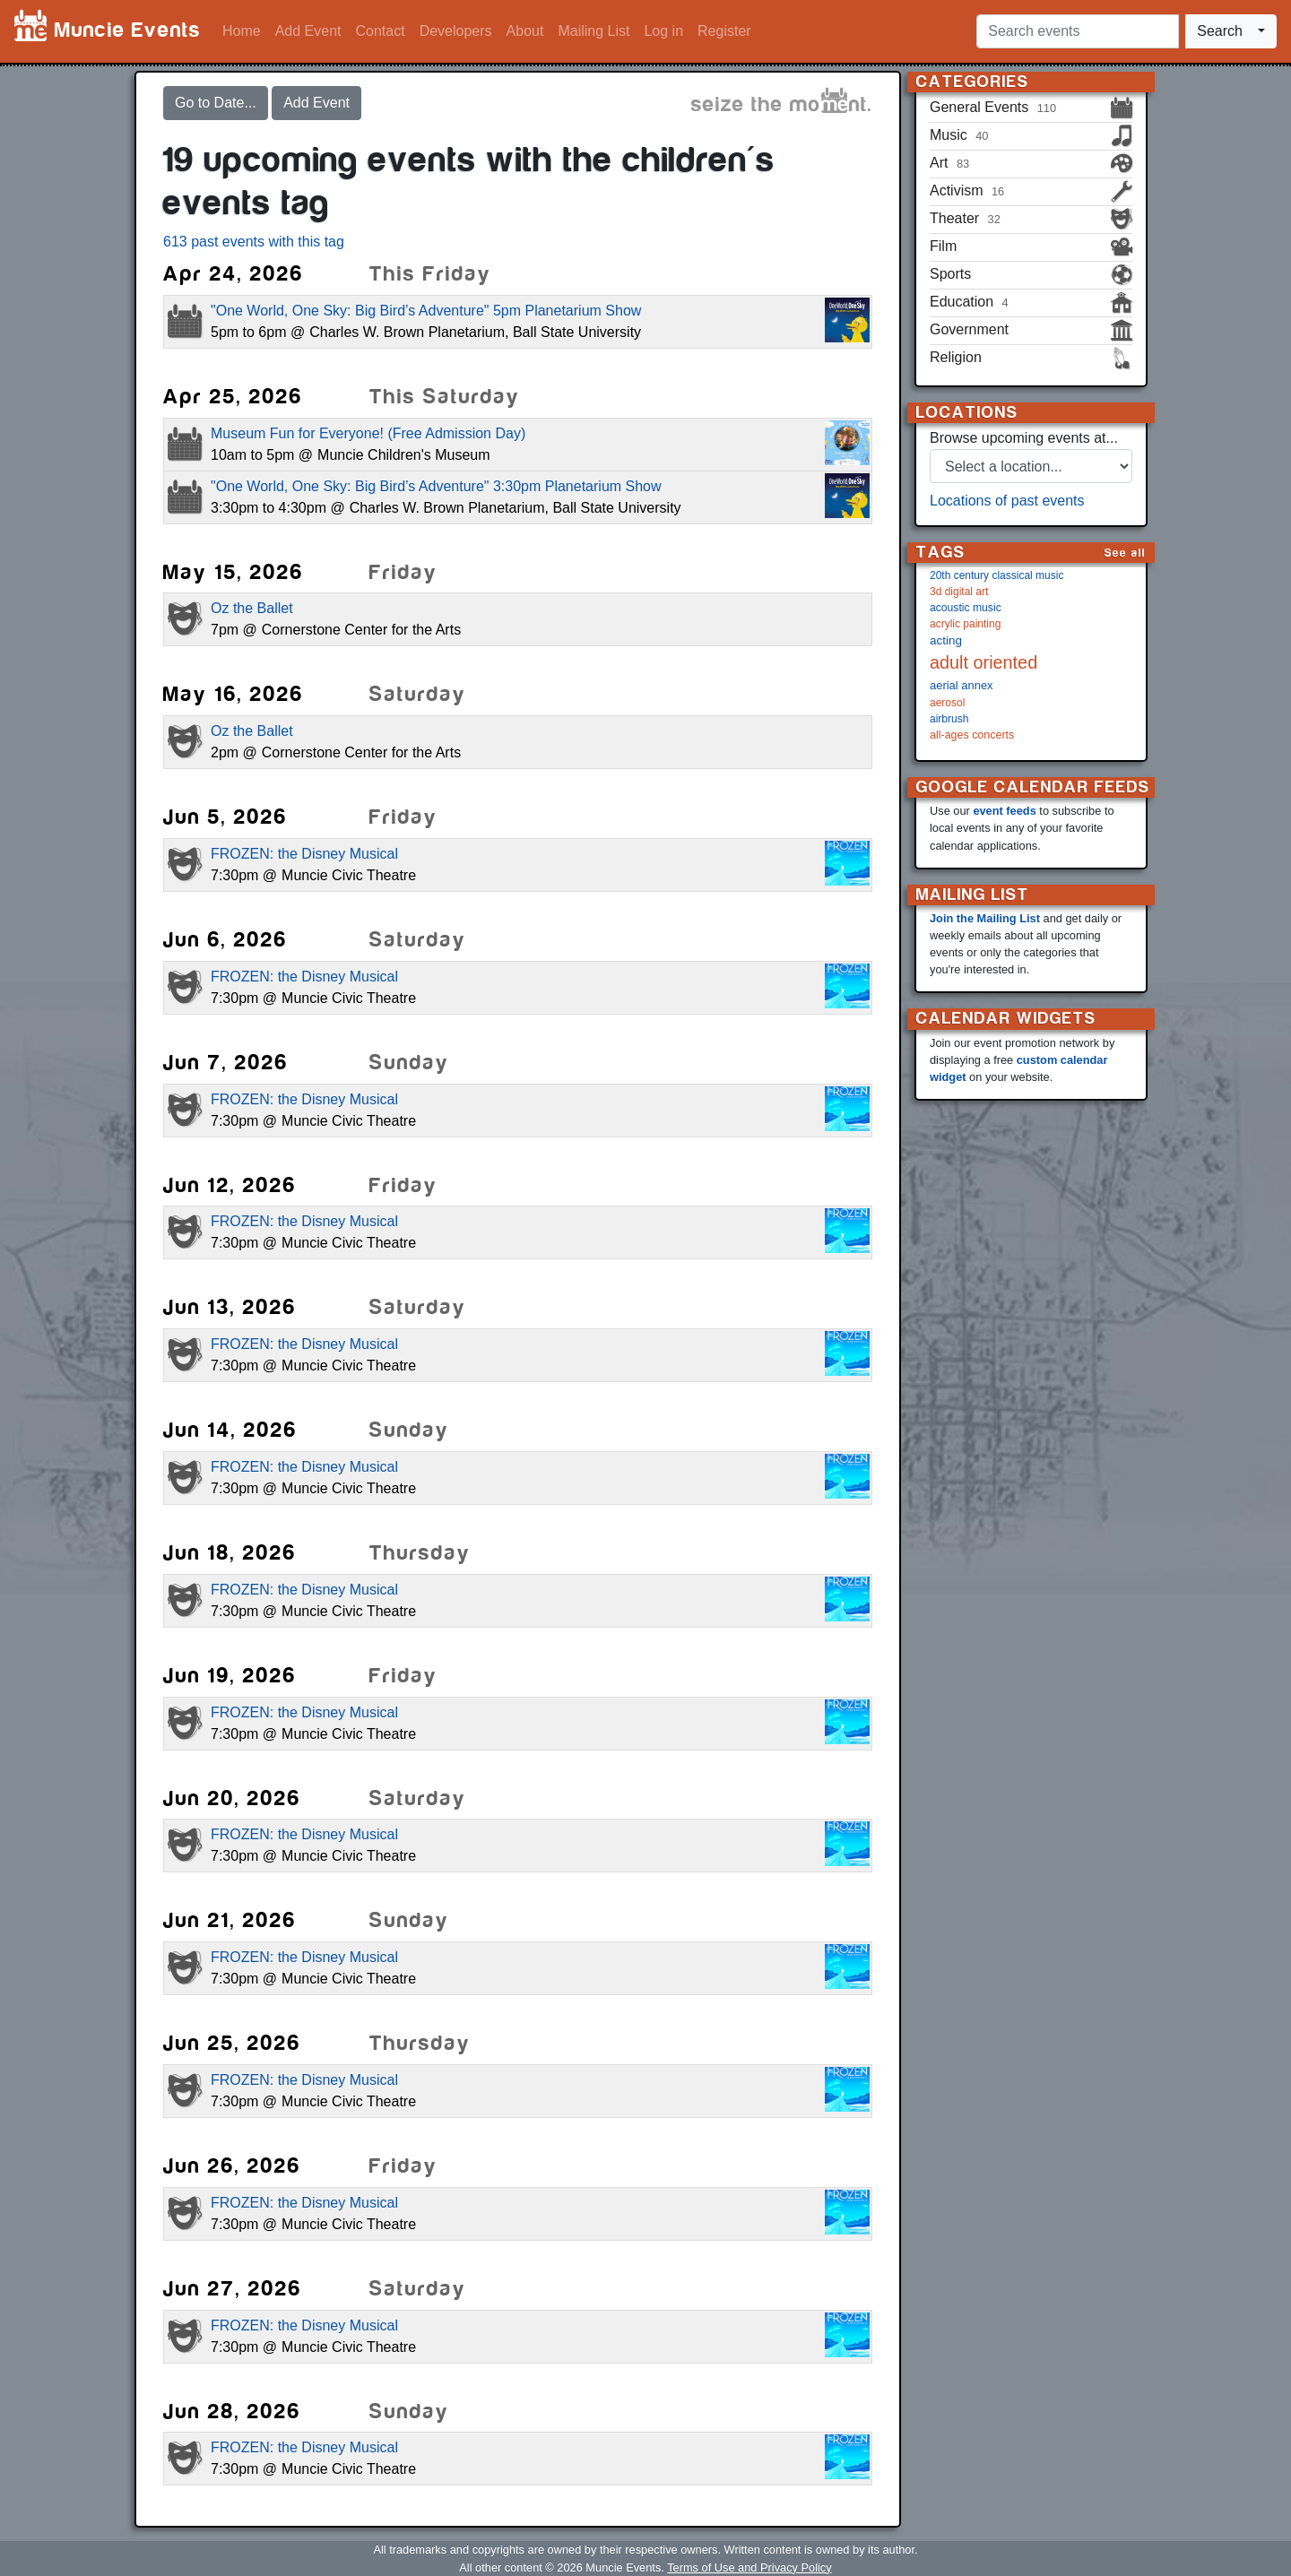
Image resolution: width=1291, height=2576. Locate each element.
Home (241, 31)
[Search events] (1077, 31)
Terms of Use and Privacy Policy (749, 2567)
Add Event (308, 31)
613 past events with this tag (253, 241)
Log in (663, 31)
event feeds (1004, 810)
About (525, 31)
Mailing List (593, 31)
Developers (456, 31)
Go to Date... (215, 102)
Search (1220, 31)
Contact (380, 31)
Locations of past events (1007, 500)
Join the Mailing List (985, 918)
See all (1125, 552)
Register (724, 31)
